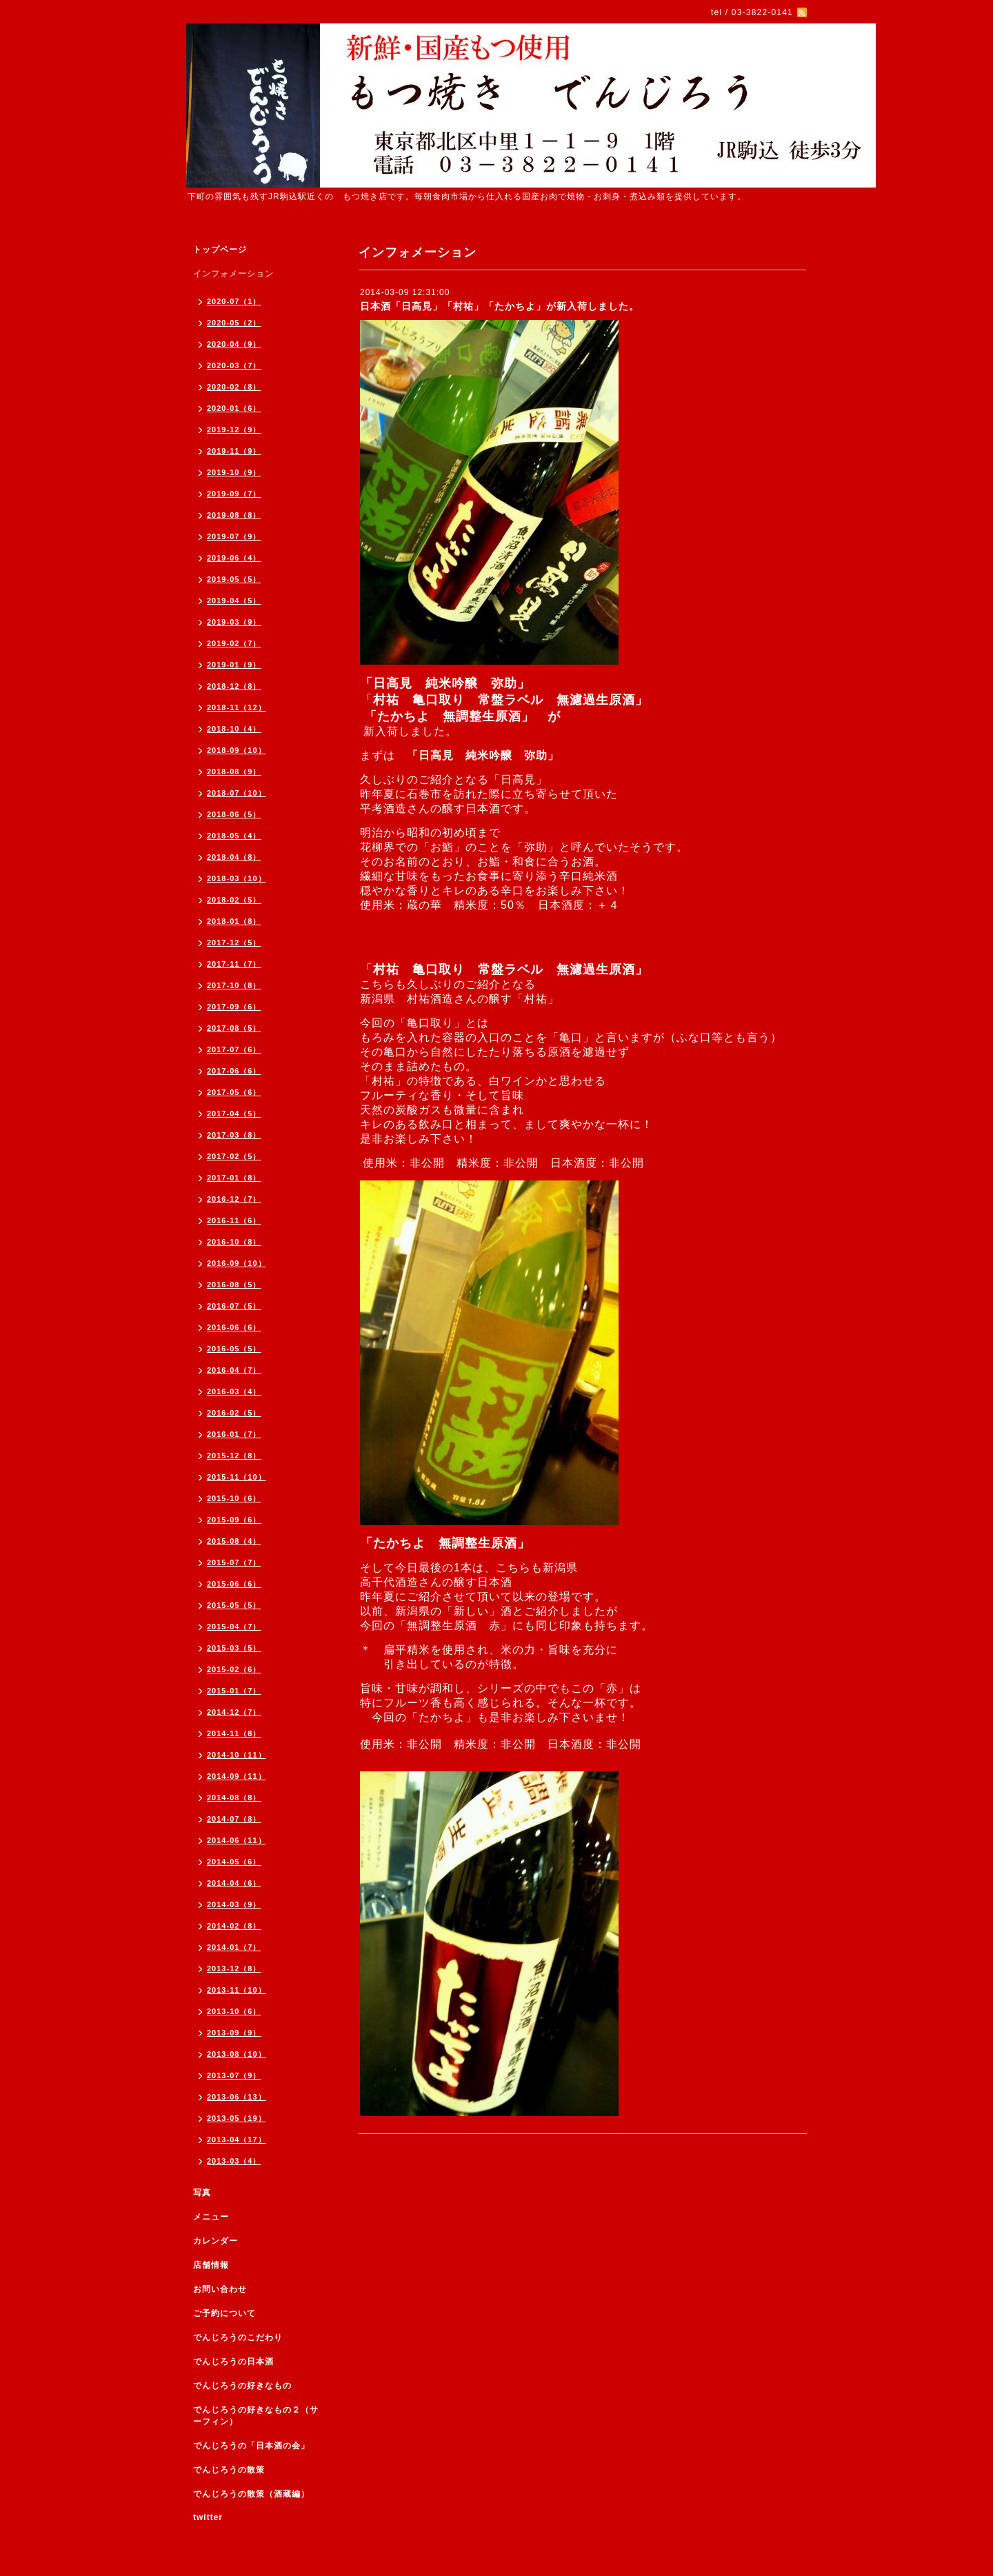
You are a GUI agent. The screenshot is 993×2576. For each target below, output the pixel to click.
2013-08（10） (236, 2054)
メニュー (211, 2217)
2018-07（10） (236, 793)
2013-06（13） (236, 2097)
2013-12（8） (234, 1968)
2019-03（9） (234, 622)
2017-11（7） (234, 964)
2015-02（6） (234, 1669)
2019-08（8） (234, 515)
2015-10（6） (234, 1498)
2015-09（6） (234, 1520)
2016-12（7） (234, 1199)
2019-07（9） (234, 536)
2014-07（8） (234, 1819)
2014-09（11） (236, 1776)
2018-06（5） (234, 814)
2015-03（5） (234, 1648)
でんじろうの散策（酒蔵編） (251, 2494)
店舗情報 (211, 2265)
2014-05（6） (234, 1862)
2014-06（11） (236, 1840)
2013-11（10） (236, 1990)
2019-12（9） (234, 429)
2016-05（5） (234, 1349)
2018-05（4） (234, 836)
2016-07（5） (234, 1306)
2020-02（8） (234, 387)
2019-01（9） (234, 665)
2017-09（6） (234, 1007)
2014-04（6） (234, 1883)
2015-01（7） (234, 1691)
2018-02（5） (234, 900)
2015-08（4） (234, 1541)
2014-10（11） (236, 1755)
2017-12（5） (234, 942)
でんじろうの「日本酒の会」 (251, 2446)
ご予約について (224, 2313)
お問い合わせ (220, 2289)
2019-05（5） (234, 579)
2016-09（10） (236, 1263)
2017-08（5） (234, 1028)
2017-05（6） (234, 1092)
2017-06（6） (234, 1071)
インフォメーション (233, 274)
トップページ (220, 249)
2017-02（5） (234, 1156)
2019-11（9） (234, 451)
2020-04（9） (234, 344)
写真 (202, 2192)
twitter (208, 2517)
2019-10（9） (234, 472)
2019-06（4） (234, 558)
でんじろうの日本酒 (233, 2361)
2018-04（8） (234, 857)
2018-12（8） (234, 686)
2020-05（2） (234, 323)
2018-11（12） (236, 707)
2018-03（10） (236, 878)
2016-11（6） (234, 1220)
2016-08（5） (234, 1284)
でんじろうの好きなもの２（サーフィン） (256, 2415)
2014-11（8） (234, 1733)
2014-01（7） (234, 1947)
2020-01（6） (234, 408)
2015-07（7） (234, 1562)
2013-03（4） (234, 2161)
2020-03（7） (234, 365)
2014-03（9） (234, 1904)
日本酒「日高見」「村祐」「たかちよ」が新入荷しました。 (499, 306)
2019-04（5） (234, 600)
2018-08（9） (234, 771)
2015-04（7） (234, 1626)
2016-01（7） (234, 1434)
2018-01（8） (234, 921)
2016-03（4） (234, 1391)
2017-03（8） (234, 1135)
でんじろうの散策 (229, 2470)
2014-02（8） (234, 1926)
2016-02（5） (234, 1413)
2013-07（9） (234, 2075)
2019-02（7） (234, 643)
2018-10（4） (234, 729)
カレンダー (215, 2241)
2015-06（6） (234, 1584)
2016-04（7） (234, 1370)
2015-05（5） (234, 1605)
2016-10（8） (234, 1242)
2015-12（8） (234, 1455)
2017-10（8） (234, 985)
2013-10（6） (234, 2011)
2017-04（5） (234, 1113)
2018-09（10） (236, 750)
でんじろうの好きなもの (242, 2386)
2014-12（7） (234, 1712)
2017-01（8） (234, 1178)
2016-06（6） (234, 1327)
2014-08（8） (234, 1797)
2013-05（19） (236, 2118)
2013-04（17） (236, 2139)
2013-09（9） (234, 2033)
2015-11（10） (236, 1477)
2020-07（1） (234, 301)
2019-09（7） (234, 494)
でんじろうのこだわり (238, 2337)
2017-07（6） (234, 1049)
